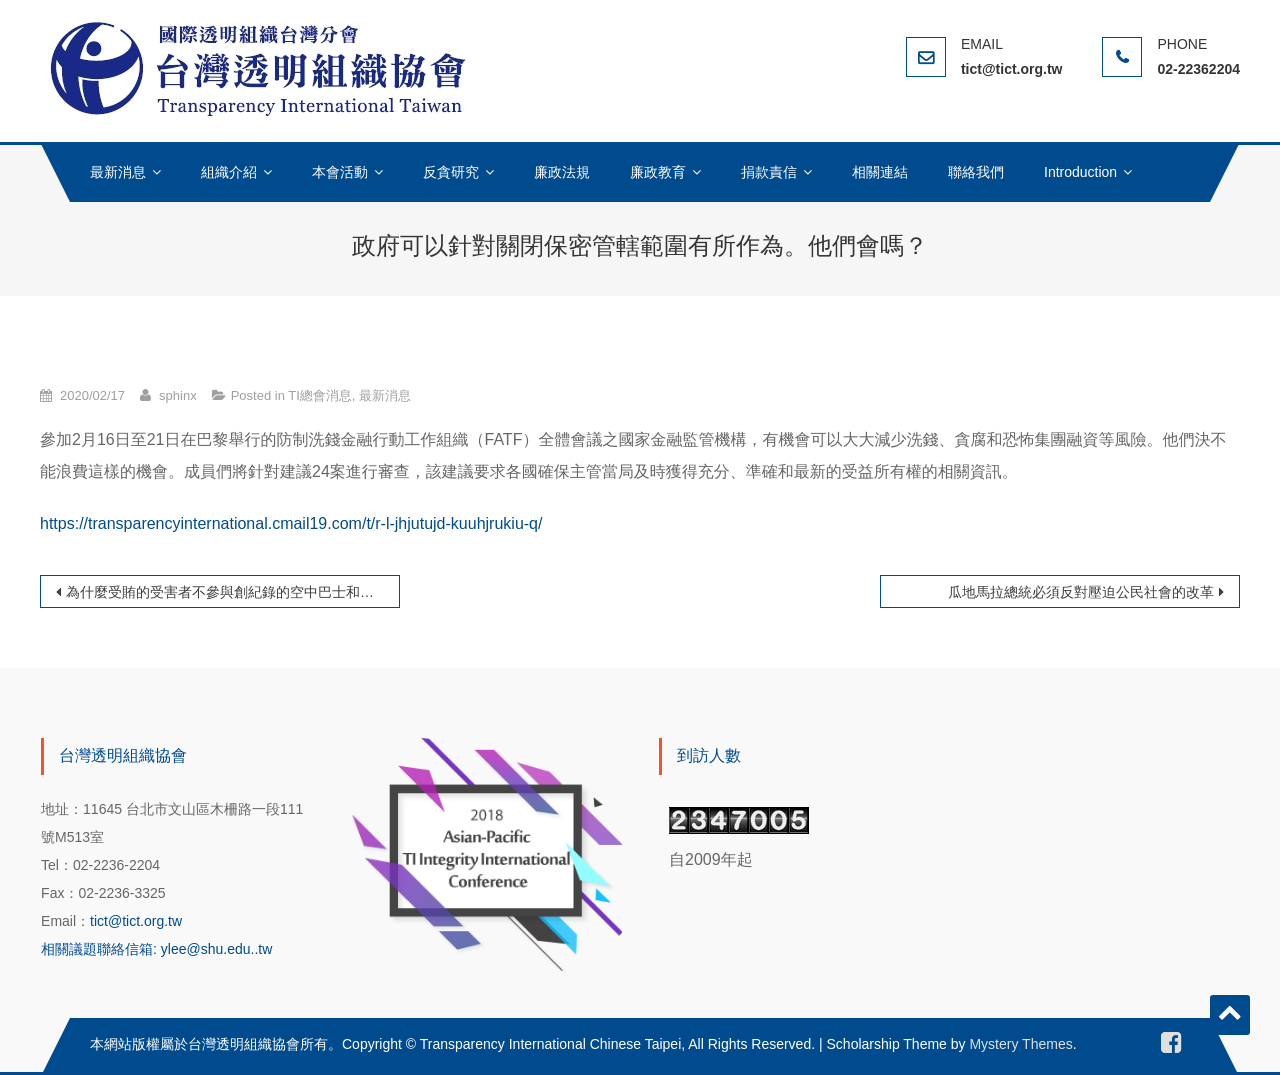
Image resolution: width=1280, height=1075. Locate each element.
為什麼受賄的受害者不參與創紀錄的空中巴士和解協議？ (233, 592)
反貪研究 (451, 172)
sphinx (178, 395)
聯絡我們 (976, 172)
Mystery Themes (1020, 1044)
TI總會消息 (320, 395)
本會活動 (340, 172)
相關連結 (880, 172)
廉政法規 (562, 172)
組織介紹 (229, 172)
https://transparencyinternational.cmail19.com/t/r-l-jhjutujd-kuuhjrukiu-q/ (291, 523)
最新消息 (118, 172)
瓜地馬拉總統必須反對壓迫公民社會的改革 (1081, 592)
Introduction (1080, 172)
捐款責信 (769, 172)
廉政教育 (658, 172)
